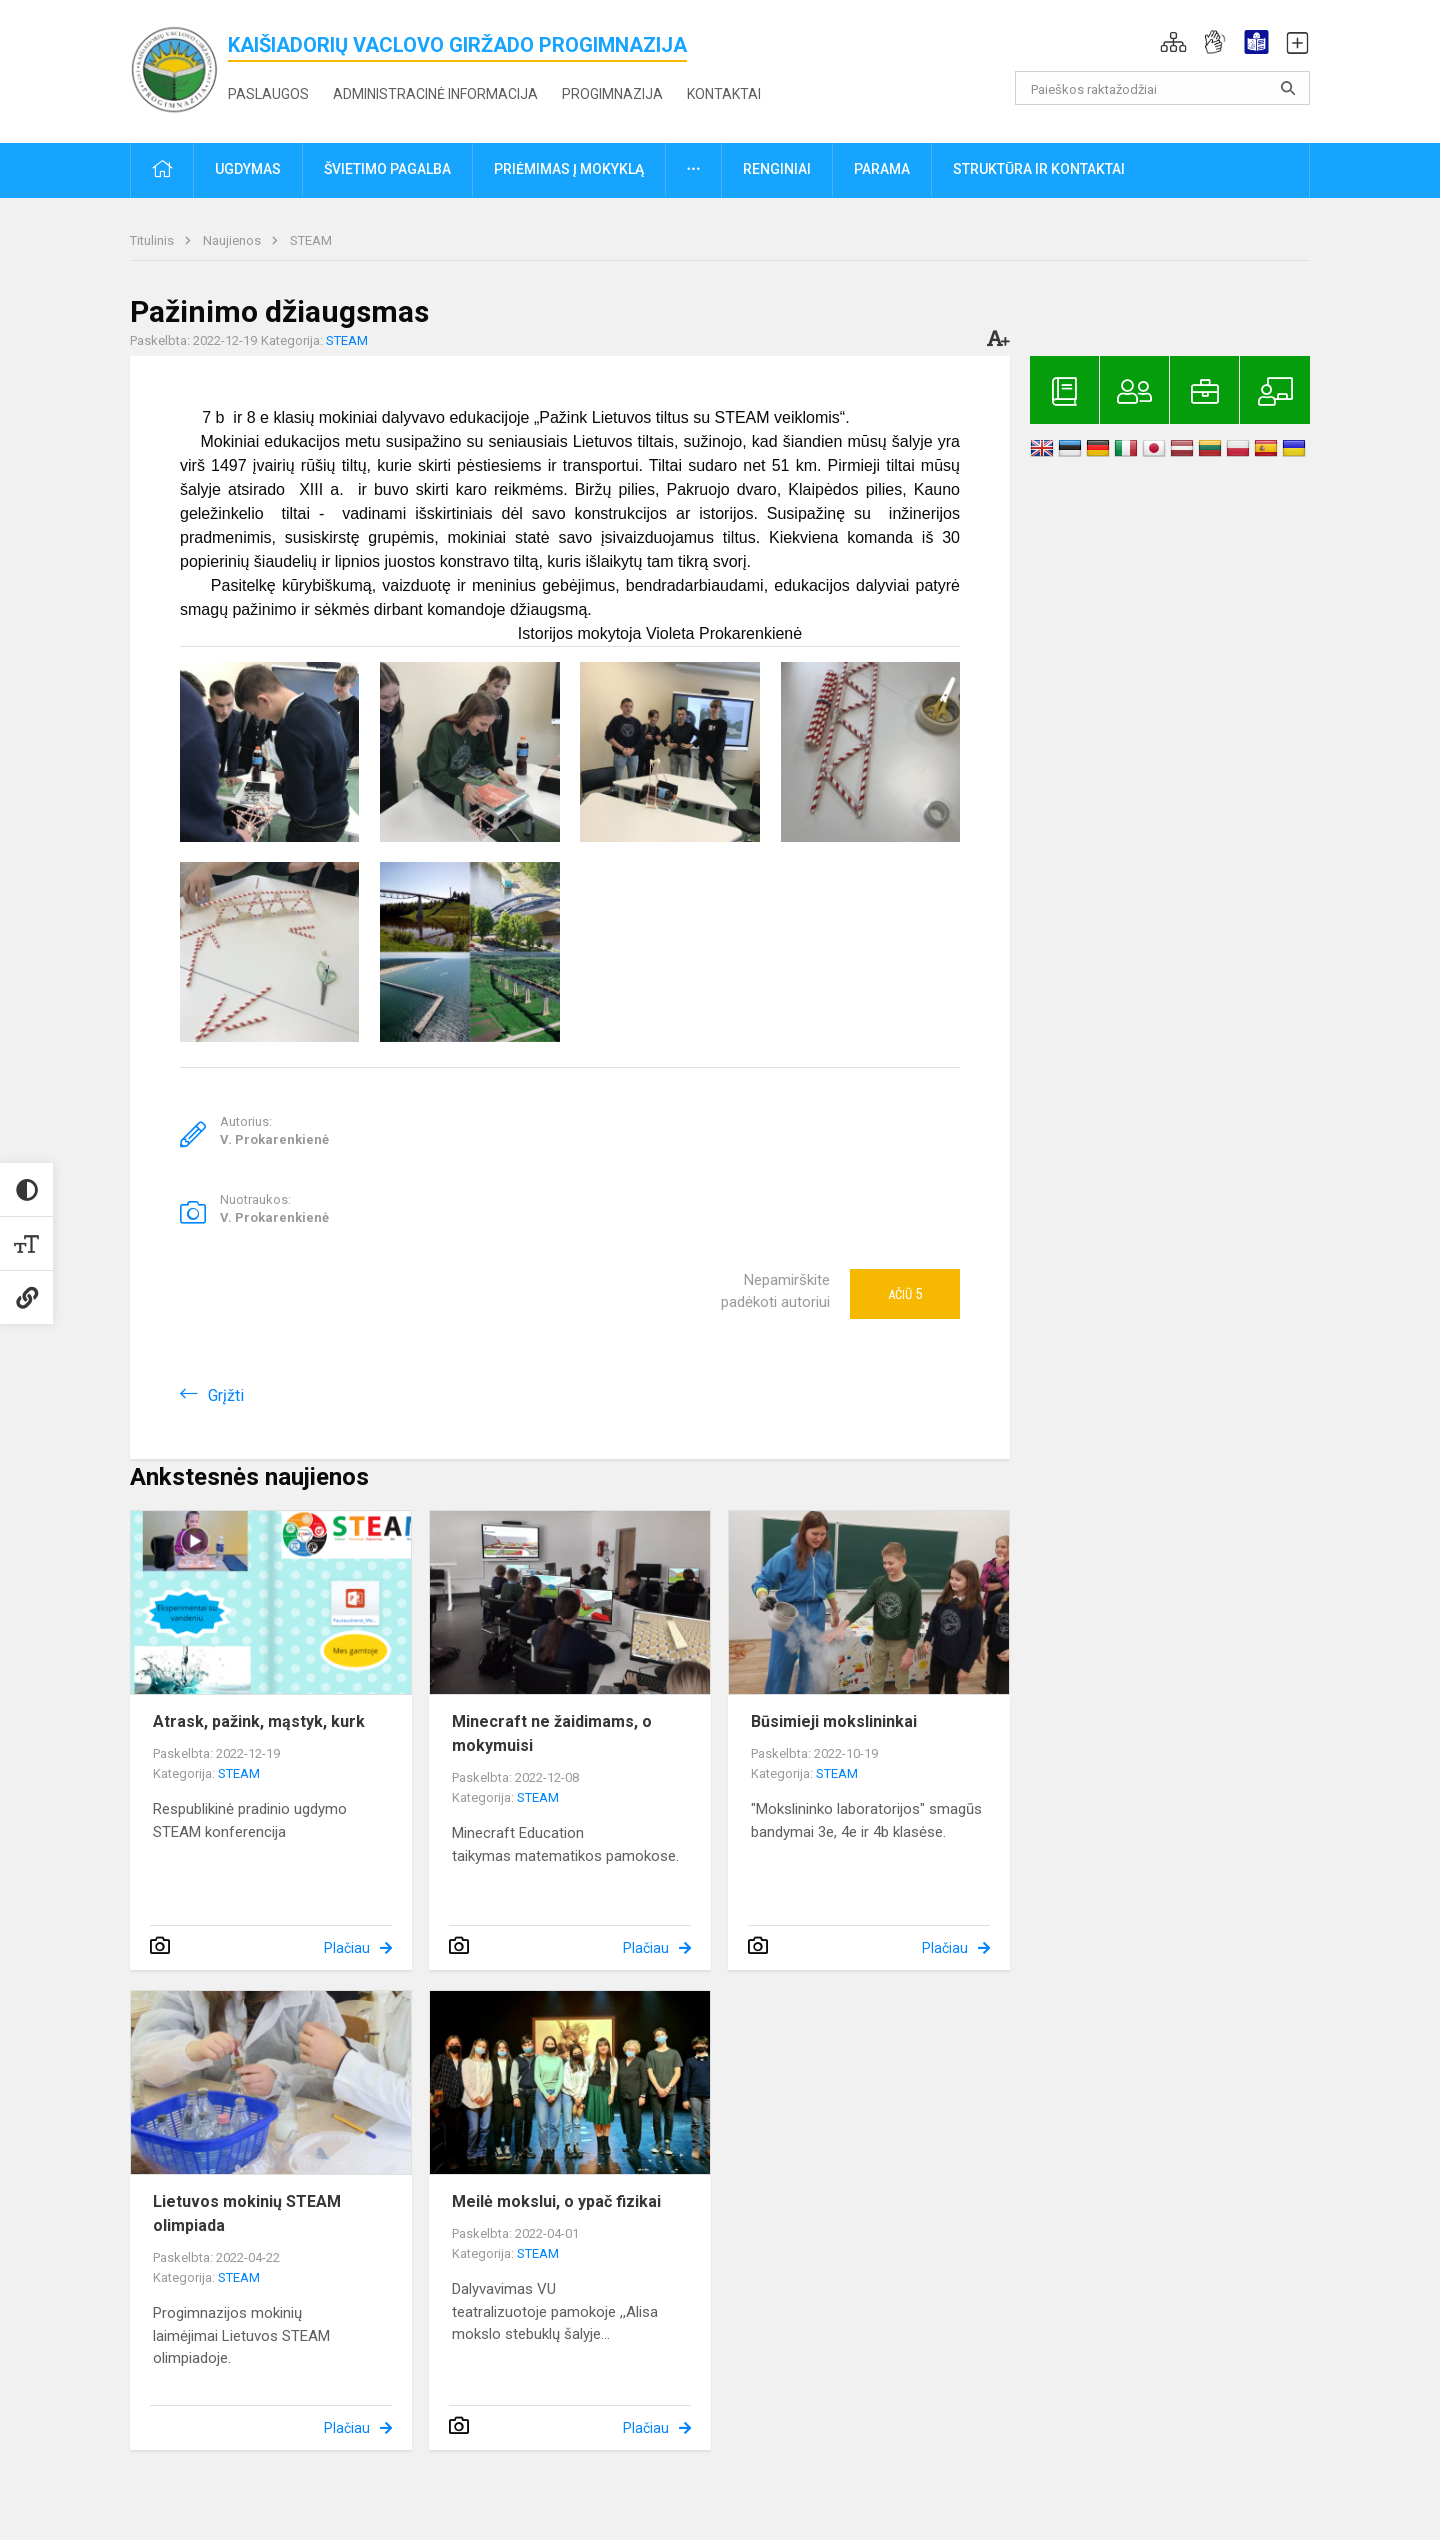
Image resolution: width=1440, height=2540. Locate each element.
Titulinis (153, 240)
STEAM (311, 240)
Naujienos (233, 240)
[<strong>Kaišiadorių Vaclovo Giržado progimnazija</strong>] (179, 67)
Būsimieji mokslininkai (834, 1721)
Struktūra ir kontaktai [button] (1039, 169)
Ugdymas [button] (248, 169)
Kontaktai (724, 94)
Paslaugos (268, 94)
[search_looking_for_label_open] (1288, 88)
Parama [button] (882, 169)
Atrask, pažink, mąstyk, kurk (259, 1721)
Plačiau (347, 1948)
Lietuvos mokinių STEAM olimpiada (247, 2213)
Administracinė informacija (435, 94)
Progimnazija (612, 94)
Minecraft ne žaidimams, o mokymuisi (552, 1733)
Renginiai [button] (777, 169)
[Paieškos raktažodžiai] (1162, 88)
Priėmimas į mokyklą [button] (569, 169)
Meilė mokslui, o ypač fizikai (556, 2201)
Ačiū (905, 1294)
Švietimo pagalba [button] (387, 169)
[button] (1173, 42)
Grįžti (226, 1395)
